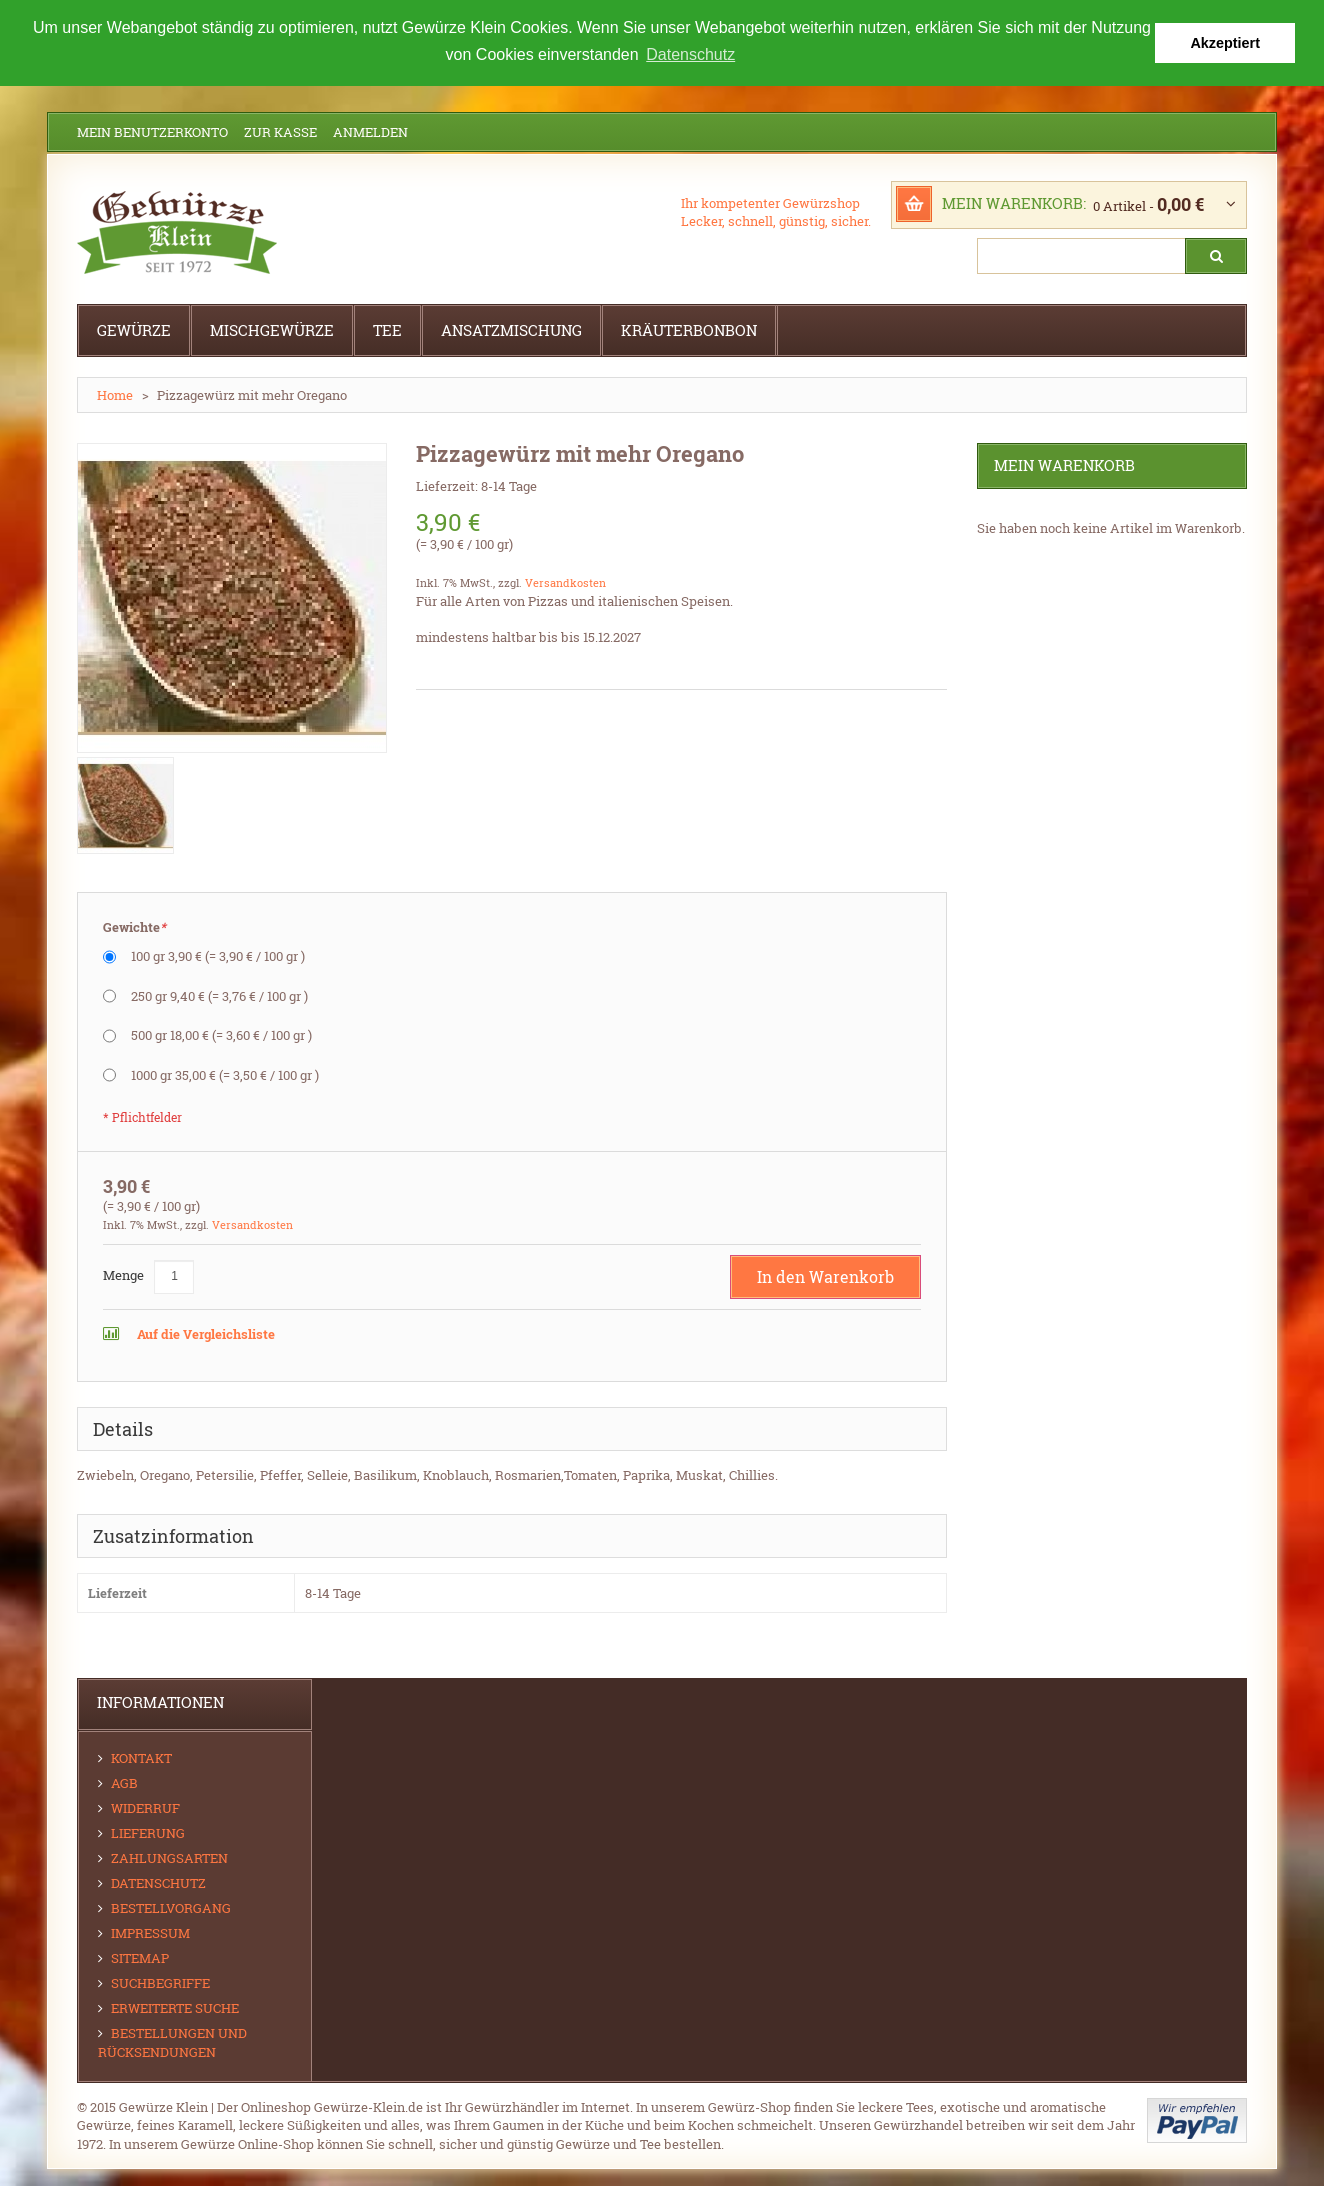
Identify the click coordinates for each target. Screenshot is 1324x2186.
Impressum (150, 1932)
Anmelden (370, 132)
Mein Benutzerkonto (152, 132)
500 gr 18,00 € (221, 1035)
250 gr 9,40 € (219, 995)
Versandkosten (565, 582)
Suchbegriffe (160, 1982)
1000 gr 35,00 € (225, 1074)
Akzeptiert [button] (1225, 43)
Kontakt (141, 1757)
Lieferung (148, 1832)
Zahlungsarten (169, 1857)
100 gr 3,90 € (218, 956)
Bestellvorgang (171, 1907)
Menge (123, 1274)
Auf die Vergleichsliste (204, 1333)
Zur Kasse (280, 132)
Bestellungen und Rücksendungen (172, 2041)
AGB (124, 1782)
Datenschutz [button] (690, 54)
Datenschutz (158, 1882)
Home (115, 395)
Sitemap (140, 1957)
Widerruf (145, 1807)
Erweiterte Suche (175, 2007)
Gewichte (134, 927)
